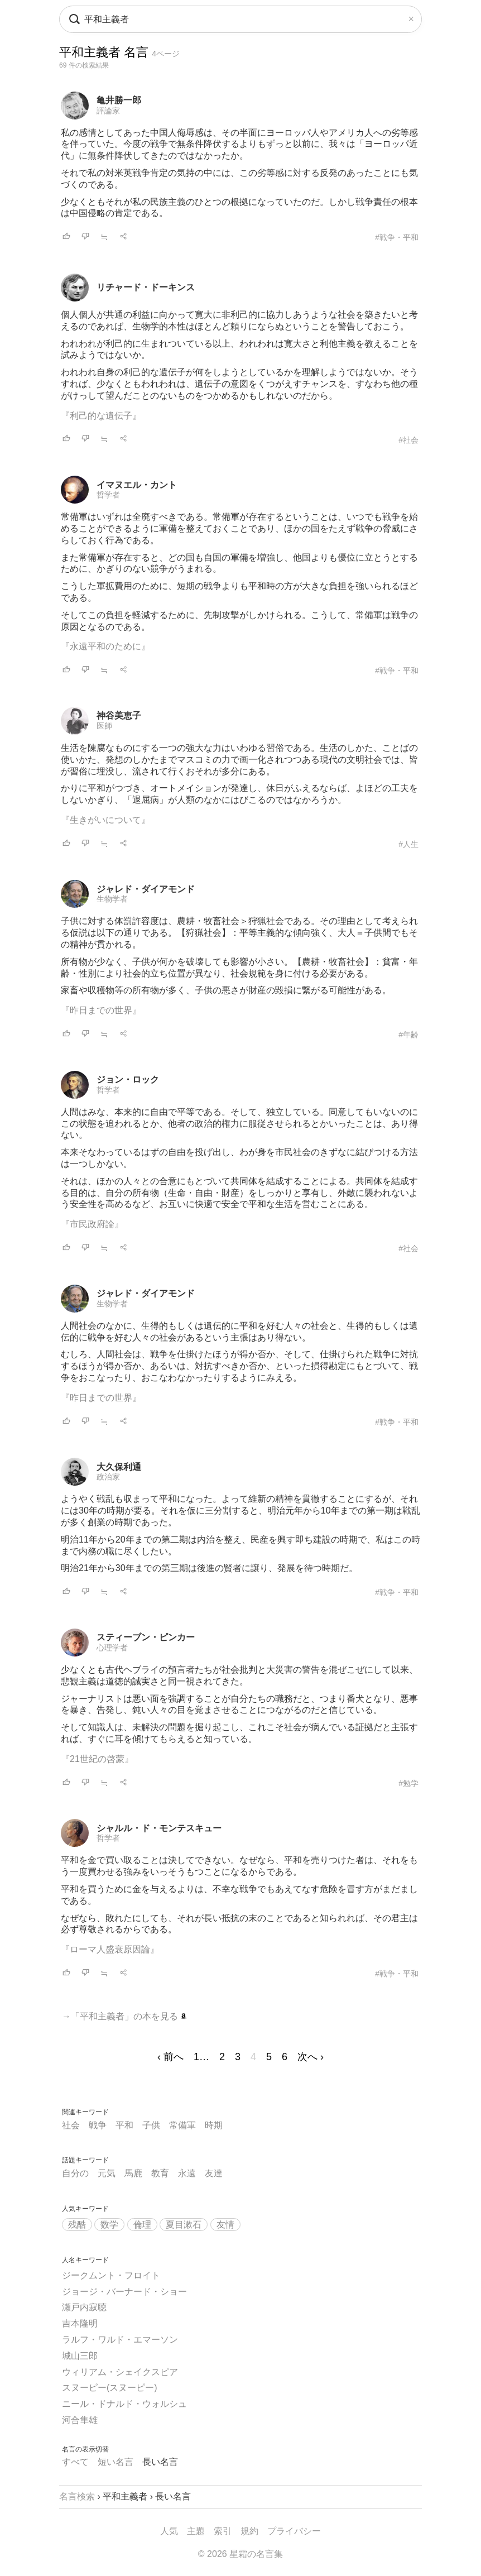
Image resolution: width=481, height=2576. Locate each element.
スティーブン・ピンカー (146, 1637)
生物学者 (112, 898)
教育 (160, 2173)
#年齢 (408, 1034)
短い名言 (115, 2462)
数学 (109, 2224)
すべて (75, 2462)
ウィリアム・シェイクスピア (120, 2372)
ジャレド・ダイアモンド (146, 889)
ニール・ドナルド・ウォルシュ (124, 2404)
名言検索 (77, 2496)
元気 (107, 2173)
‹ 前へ (170, 2056)
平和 (124, 2125)
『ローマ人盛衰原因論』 (110, 1949)
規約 (249, 2531)
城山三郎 (80, 2355)
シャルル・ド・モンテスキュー (159, 1828)
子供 (151, 2125)
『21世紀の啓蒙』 (97, 1759)
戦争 (98, 2125)
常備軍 (182, 2125)
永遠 (187, 2173)
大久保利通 (119, 1467)
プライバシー (294, 2531)
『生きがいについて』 (105, 820)
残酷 (77, 2224)
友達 (214, 2173)
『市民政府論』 (92, 1224)
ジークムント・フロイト (111, 2275)
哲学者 (108, 494)
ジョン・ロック (128, 1079)
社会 (71, 2125)
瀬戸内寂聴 (84, 2307)
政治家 (108, 1476)
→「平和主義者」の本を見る (124, 2016)
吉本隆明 (80, 2323)
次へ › (310, 2056)
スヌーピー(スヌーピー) (109, 2387)
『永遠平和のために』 (105, 646)
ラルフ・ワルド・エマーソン (120, 2339)
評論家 (108, 110)
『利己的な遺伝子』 (101, 415)
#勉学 (408, 1783)
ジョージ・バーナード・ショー (124, 2291)
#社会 (408, 439)
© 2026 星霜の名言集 (240, 2554)
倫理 (142, 2224)
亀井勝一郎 (119, 100)
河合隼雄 (80, 2420)
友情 (225, 2224)
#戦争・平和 (397, 237)
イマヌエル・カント (137, 485)
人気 (169, 2531)
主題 (196, 2531)
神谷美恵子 (119, 715)
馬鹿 (133, 2173)
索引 (223, 2531)
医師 (104, 725)
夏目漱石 (183, 2224)
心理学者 (112, 1647)
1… (201, 2056)
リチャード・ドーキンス (146, 287)
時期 (214, 2125)
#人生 (408, 844)
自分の (75, 2173)
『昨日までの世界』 (101, 1010)
